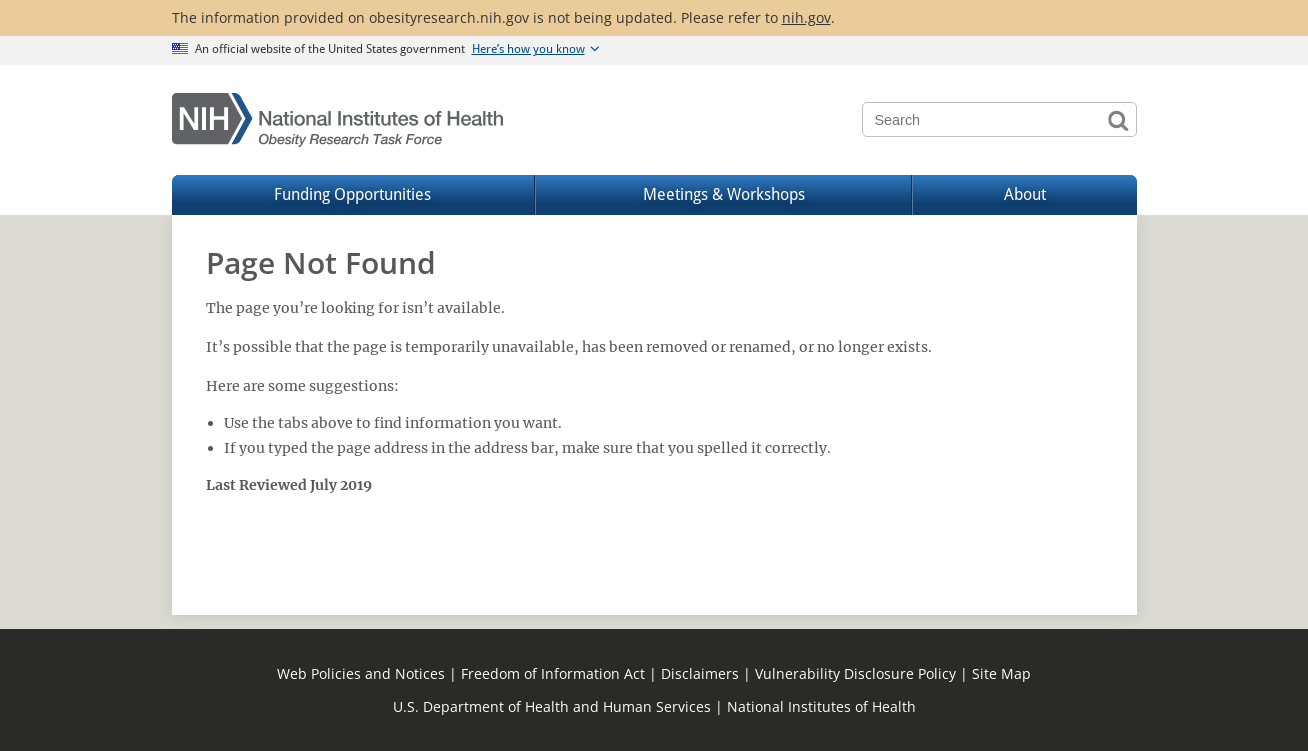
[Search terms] (999, 119)
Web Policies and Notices (361, 673)
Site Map (1001, 673)
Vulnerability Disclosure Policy (855, 673)
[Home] (338, 120)
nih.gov (806, 17)
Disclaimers (700, 673)
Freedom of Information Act (553, 673)
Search (1119, 119)
